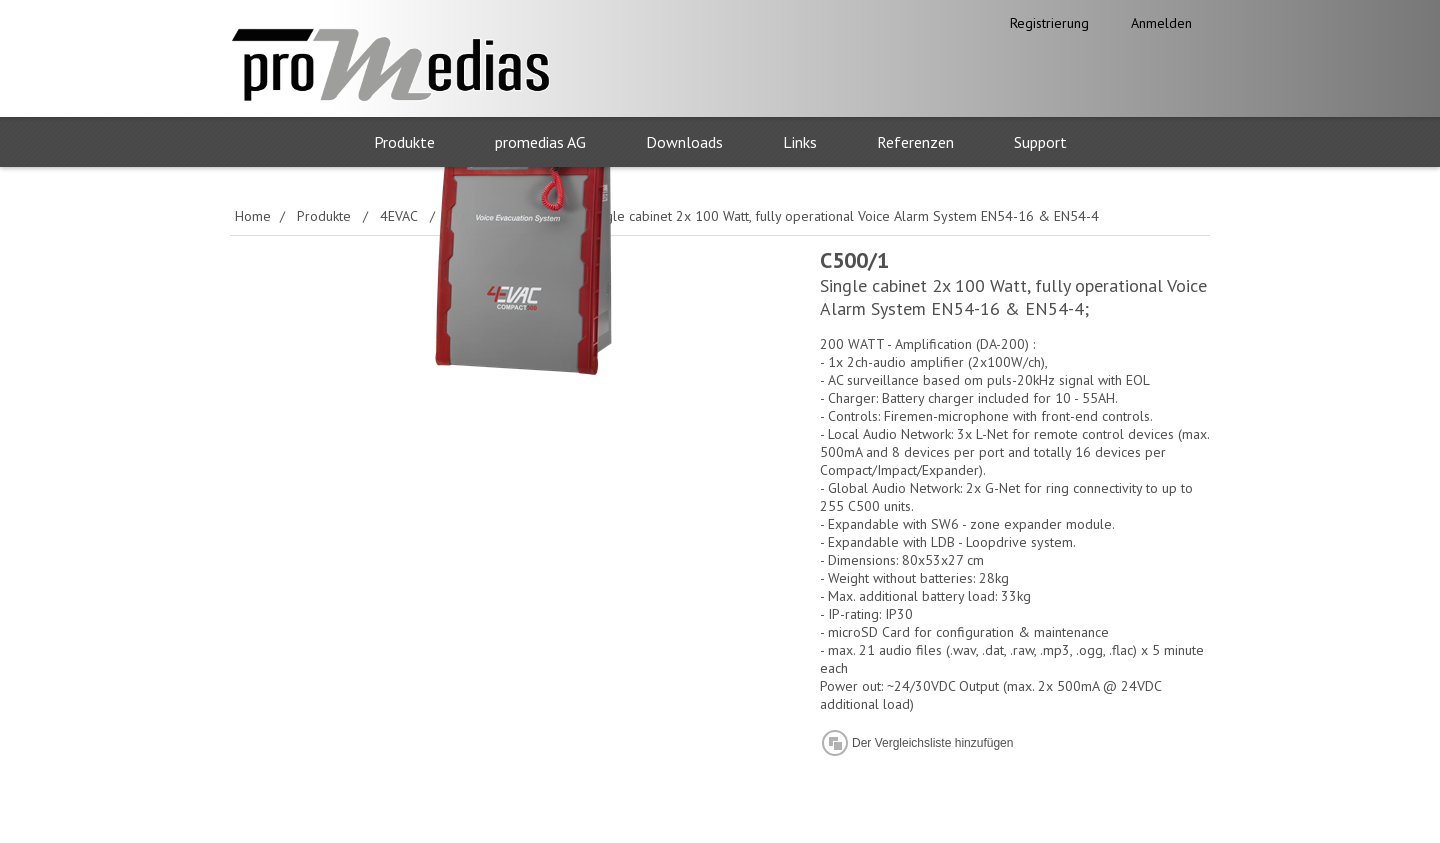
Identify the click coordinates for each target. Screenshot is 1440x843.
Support (1040, 142)
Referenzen (915, 142)
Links (800, 142)
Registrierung (1049, 23)
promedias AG (540, 142)
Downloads (684, 142)
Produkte (404, 142)
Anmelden (1161, 23)
